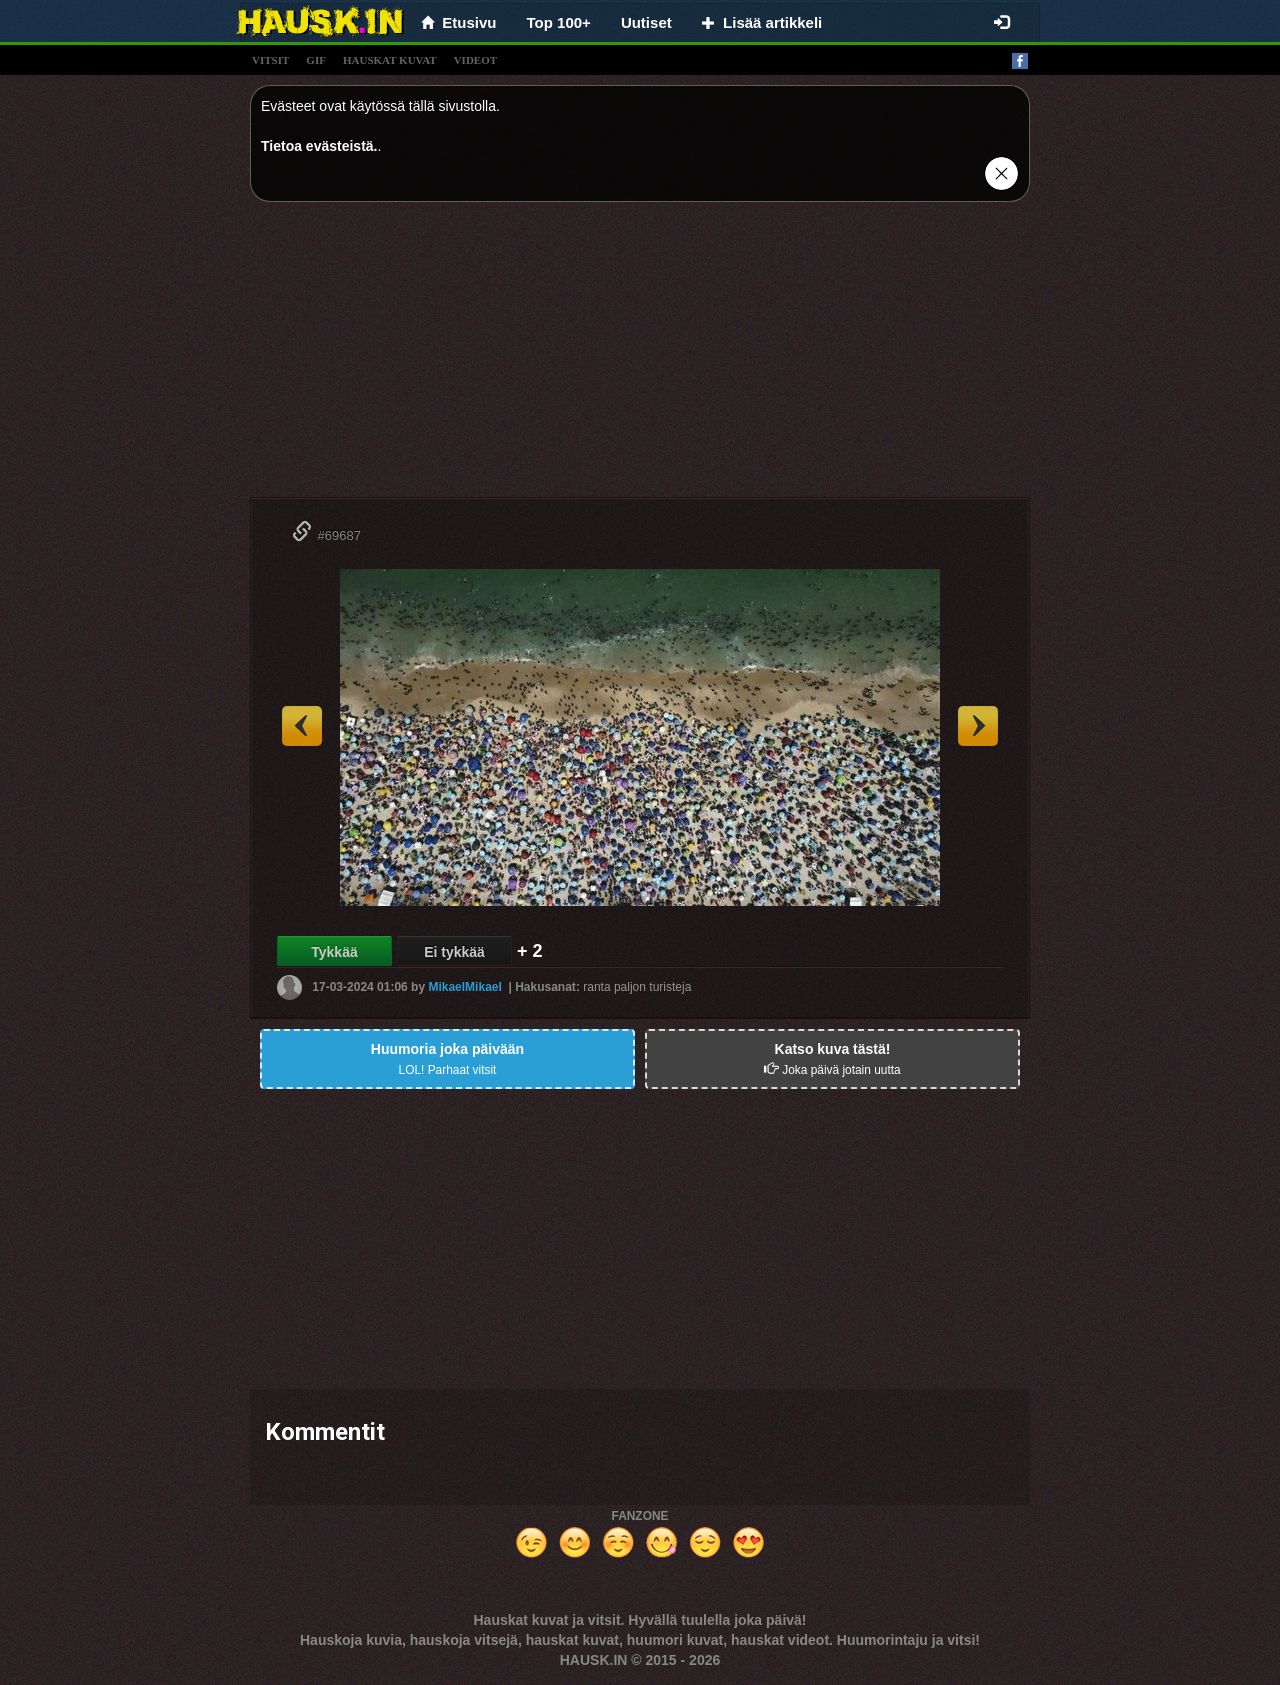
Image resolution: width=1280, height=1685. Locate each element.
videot (475, 60)
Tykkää (334, 952)
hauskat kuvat (390, 60)
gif (316, 60)
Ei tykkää (454, 952)
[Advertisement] (640, 357)
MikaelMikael (464, 987)
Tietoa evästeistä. (319, 146)
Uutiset (646, 22)
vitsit (270, 60)
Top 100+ (559, 22)
